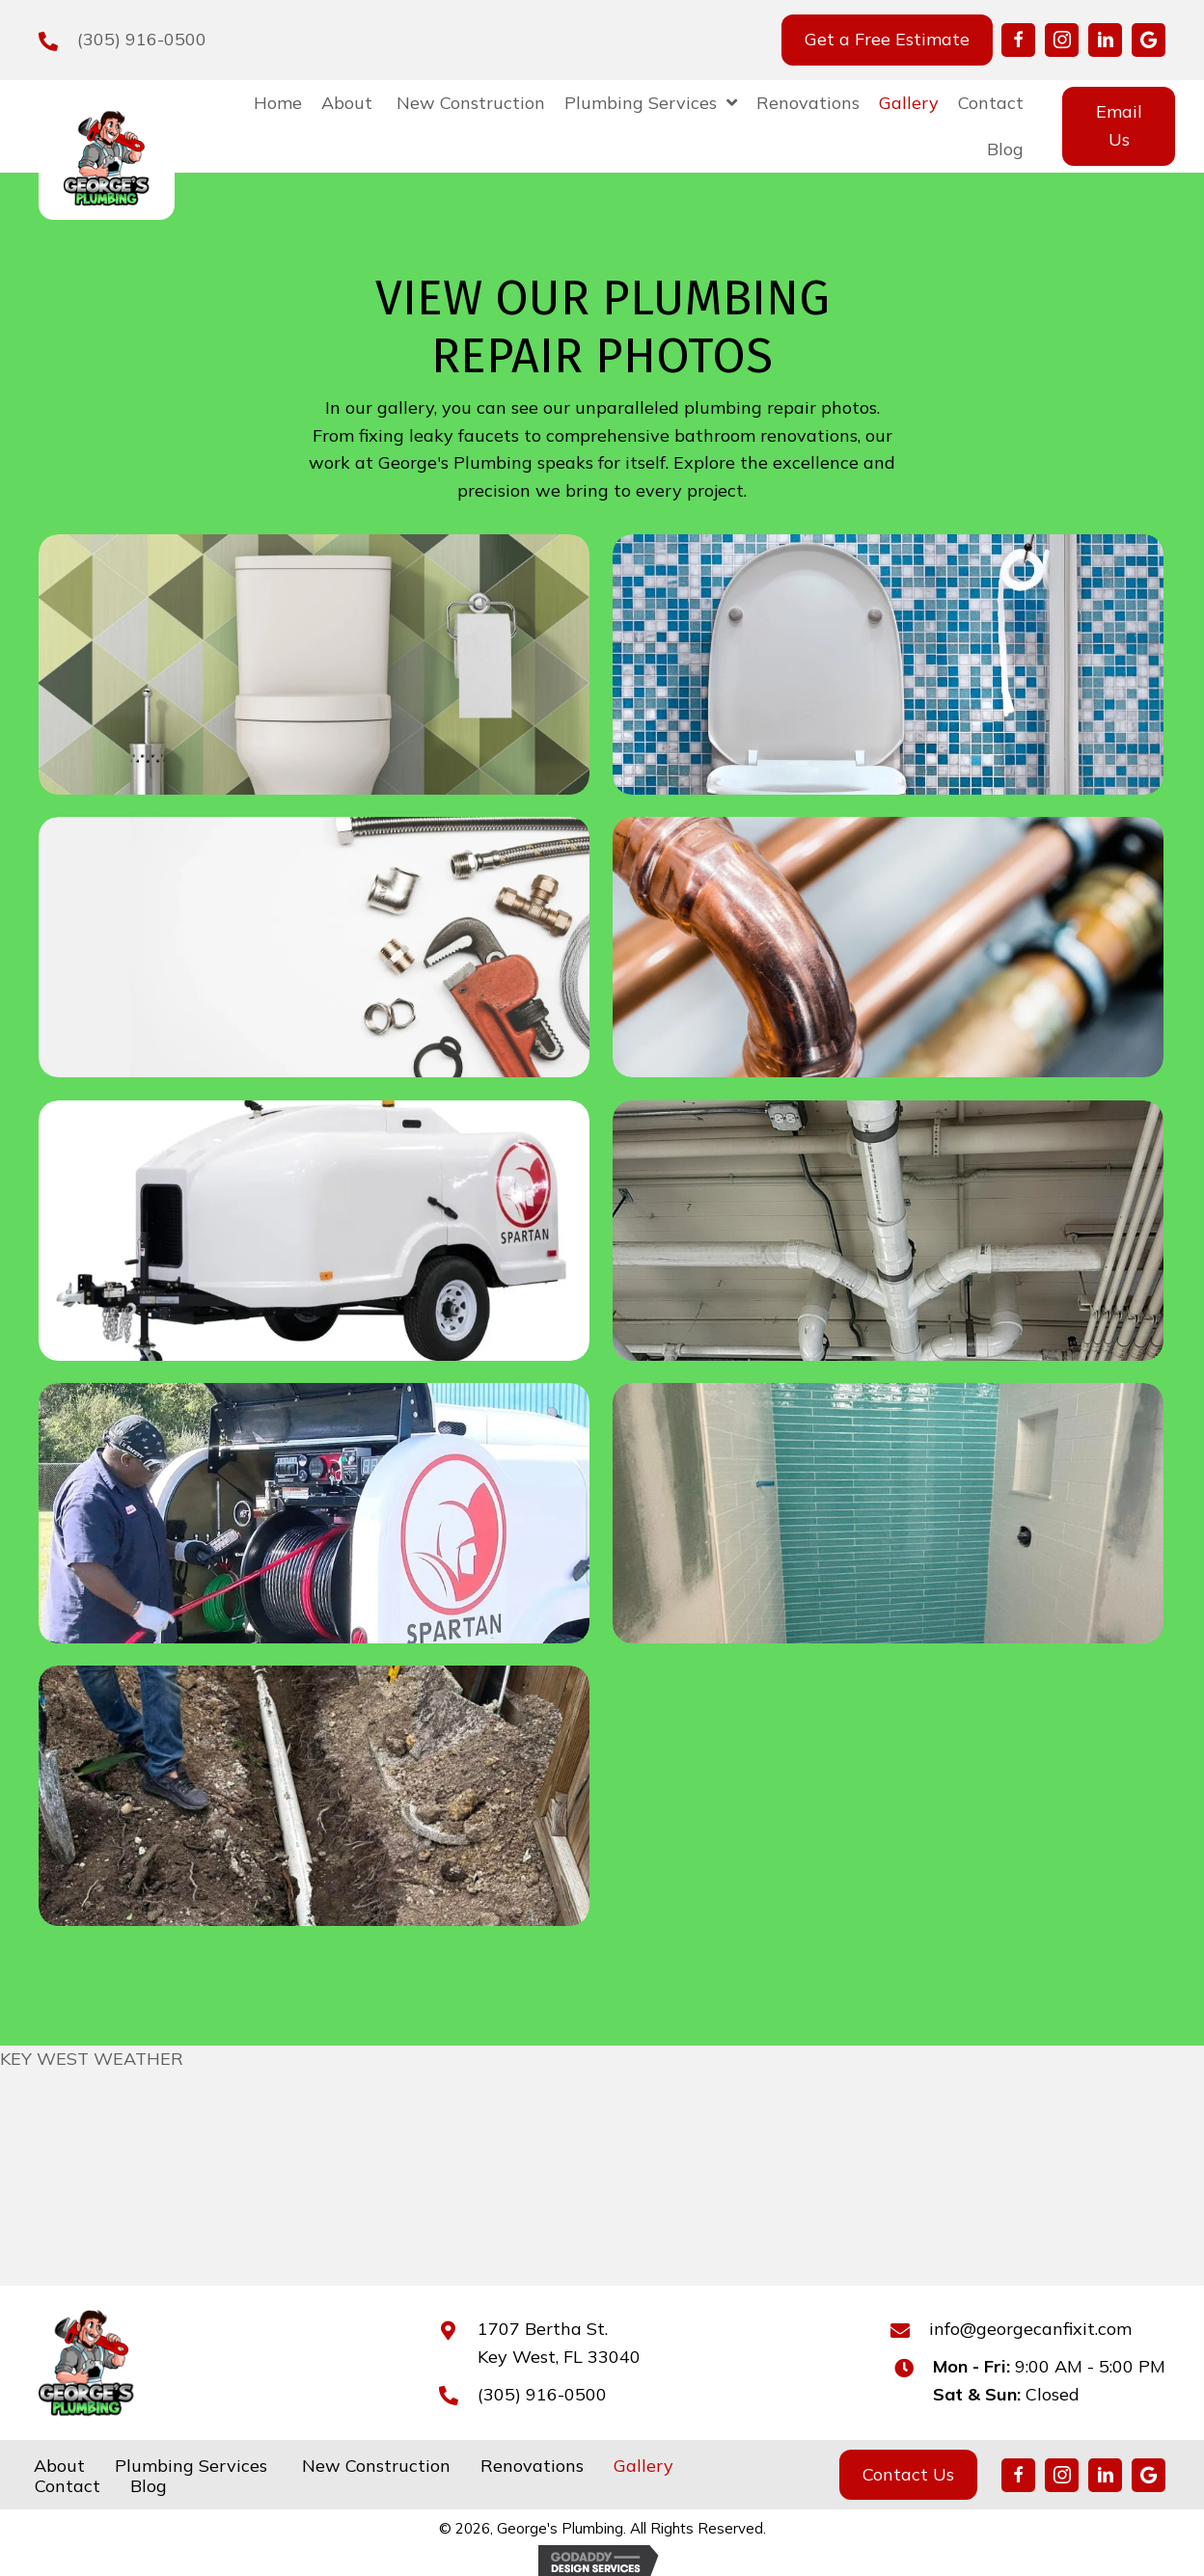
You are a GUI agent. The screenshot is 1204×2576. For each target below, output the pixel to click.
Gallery (643, 2466)
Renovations (532, 2466)
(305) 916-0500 (141, 39)
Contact (67, 2486)
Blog (148, 2486)
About (59, 2466)
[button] (1018, 40)
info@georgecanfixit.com (1030, 2329)
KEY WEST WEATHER (91, 2058)
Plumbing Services (191, 2466)
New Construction (374, 2466)
